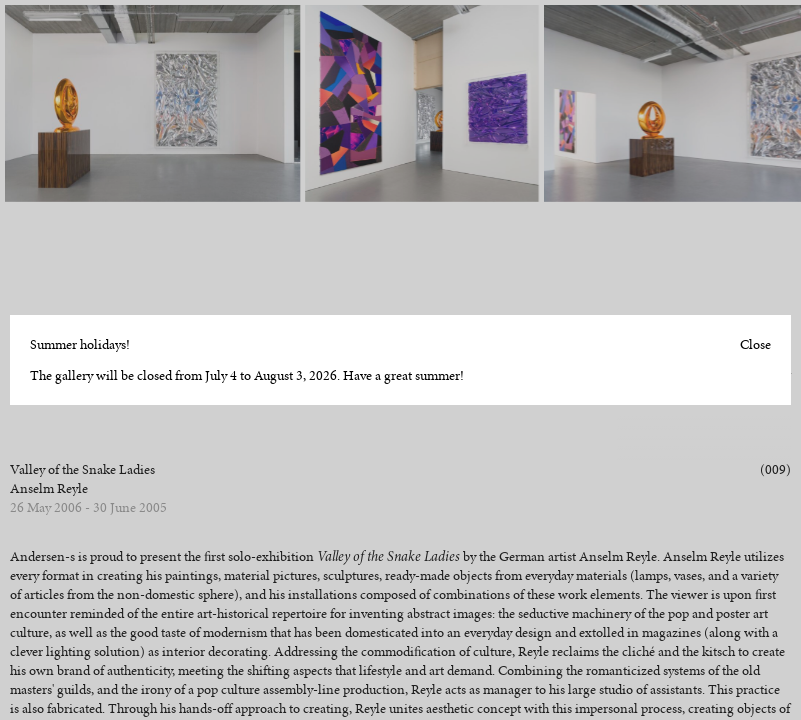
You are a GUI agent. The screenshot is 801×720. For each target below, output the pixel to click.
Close (755, 344)
